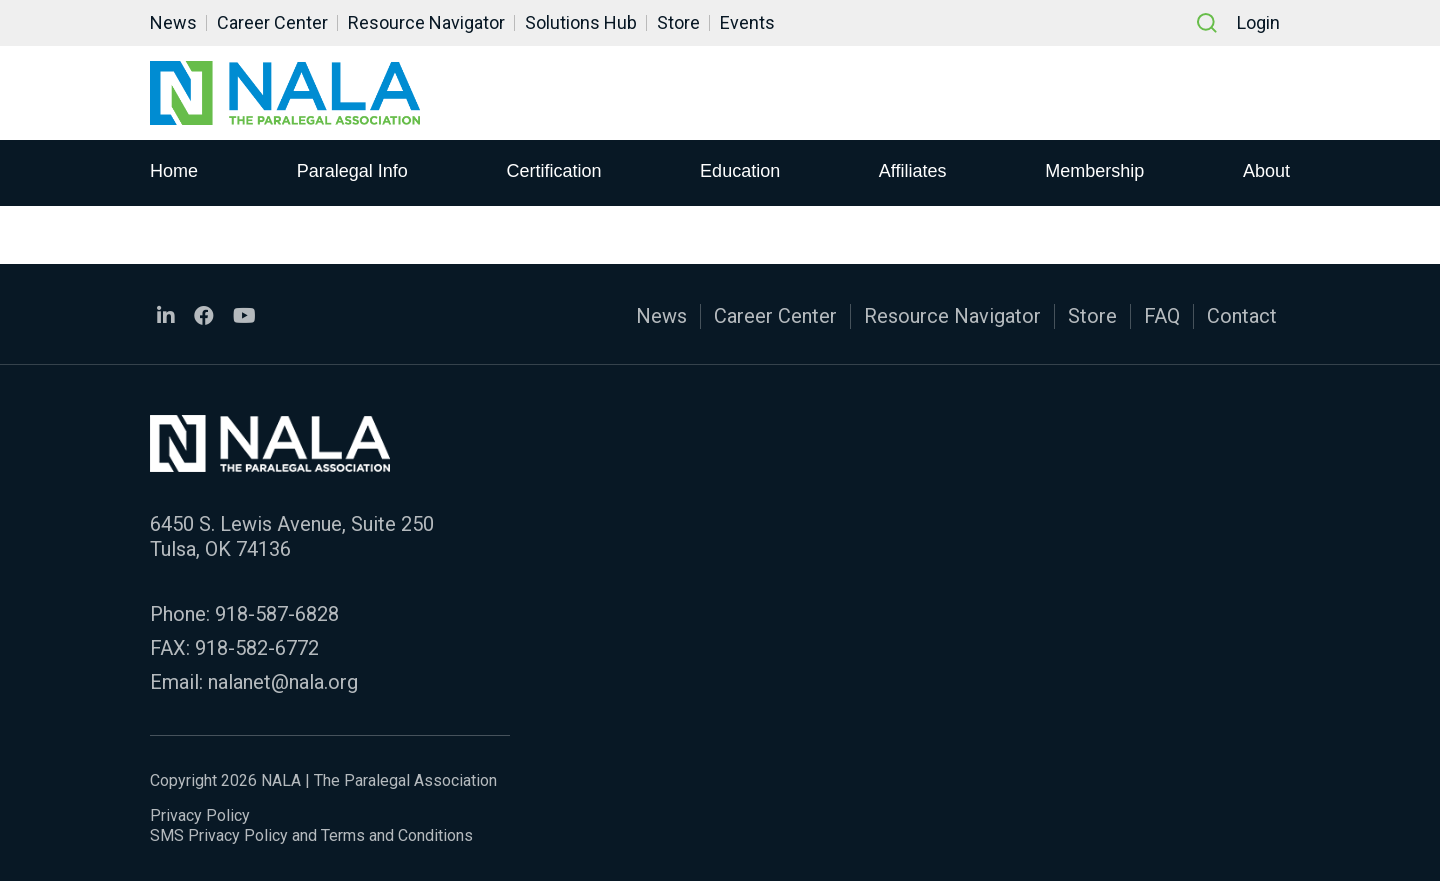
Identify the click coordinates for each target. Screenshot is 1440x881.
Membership (1094, 171)
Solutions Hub (581, 22)
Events (747, 22)
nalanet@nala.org (283, 682)
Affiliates (913, 171)
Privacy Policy (200, 815)
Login (1258, 22)
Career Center (272, 22)
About (1266, 171)
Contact (1242, 316)
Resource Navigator (426, 22)
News (173, 22)
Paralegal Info (352, 171)
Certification (553, 171)
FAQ (1162, 316)
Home (174, 171)
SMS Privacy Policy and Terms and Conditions (311, 835)
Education (740, 171)
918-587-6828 (277, 614)
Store (678, 22)
